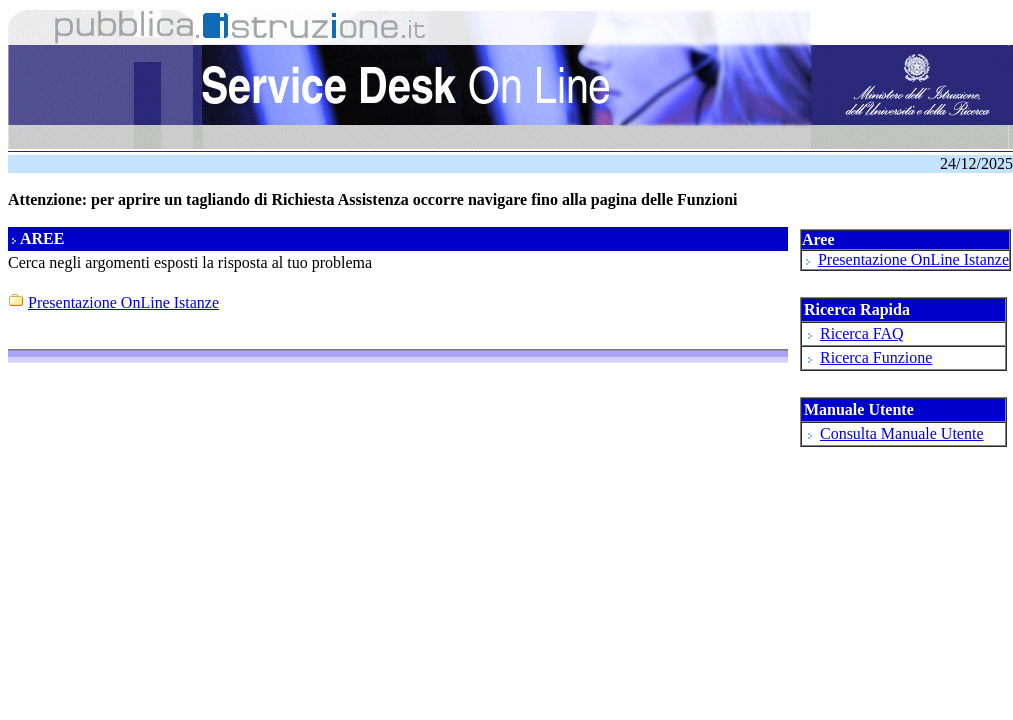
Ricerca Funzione (876, 357)
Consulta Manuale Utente (902, 433)
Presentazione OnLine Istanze (913, 259)
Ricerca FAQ (862, 333)
